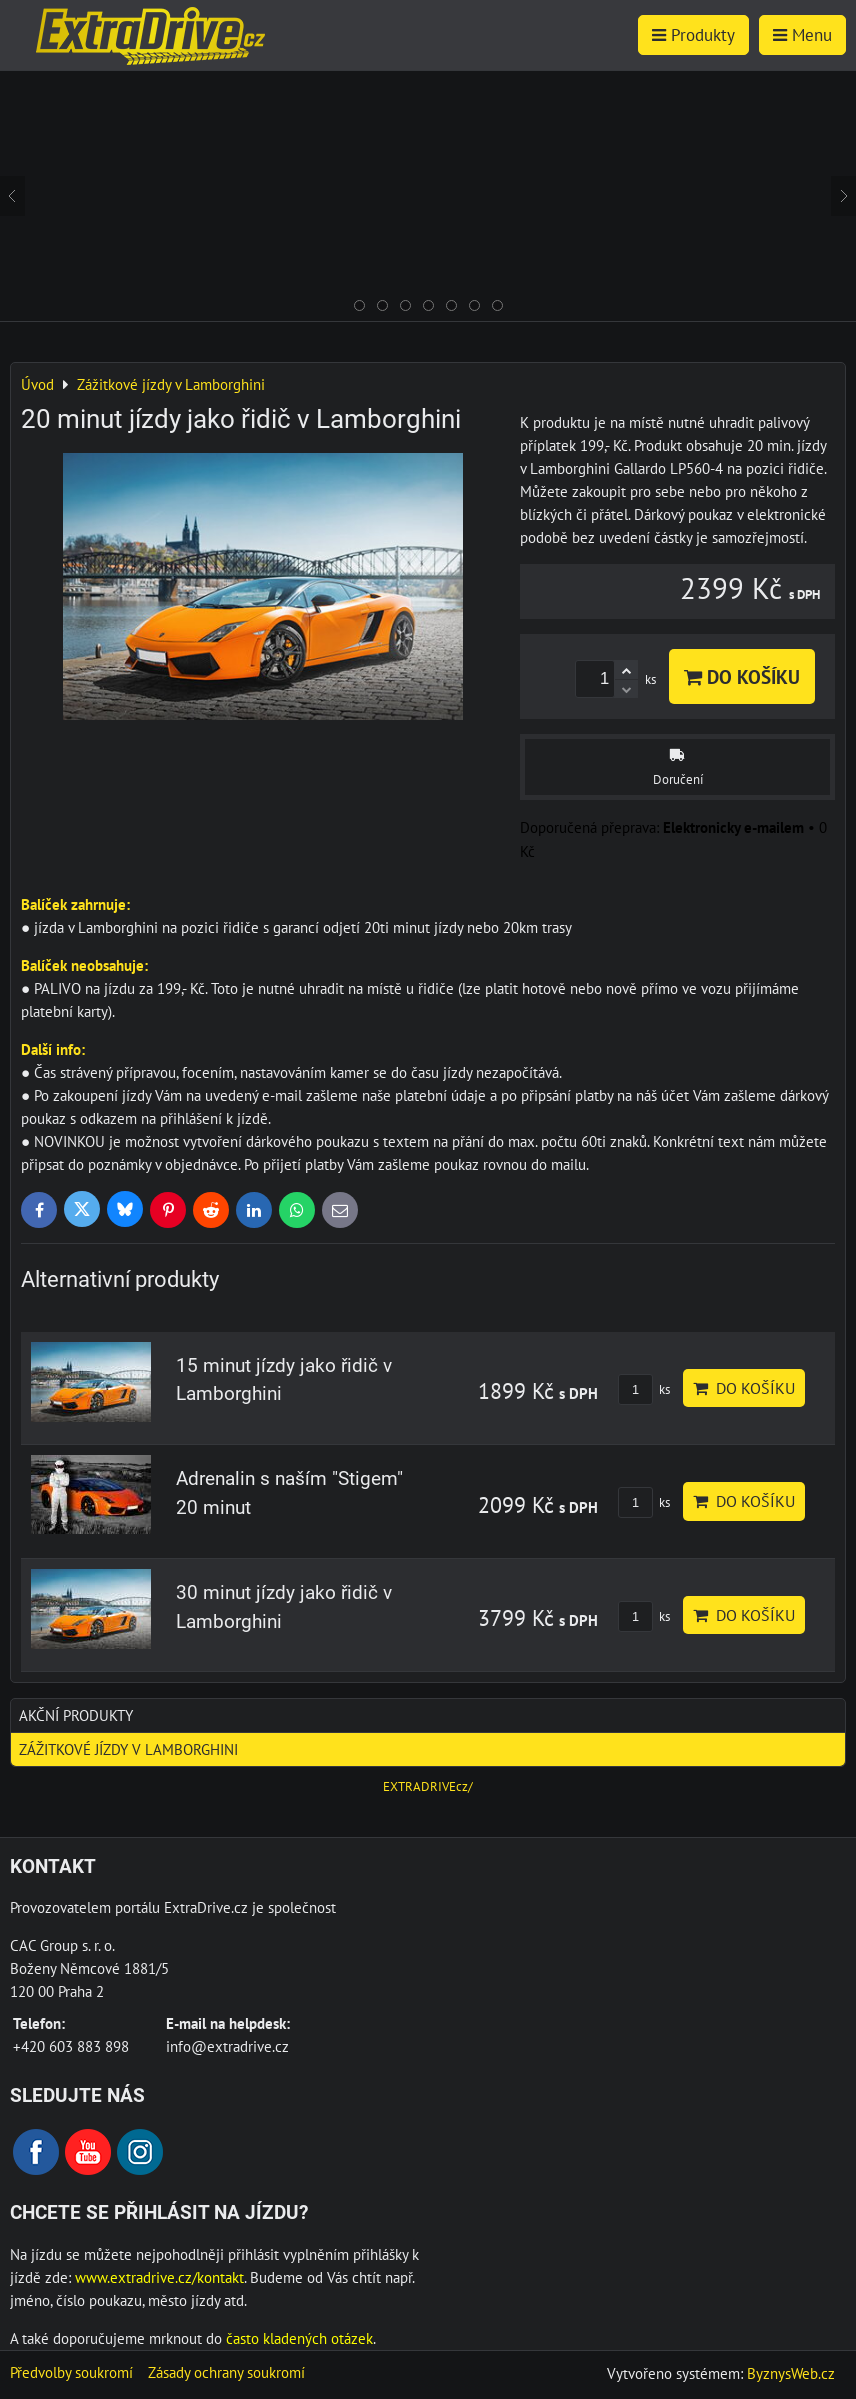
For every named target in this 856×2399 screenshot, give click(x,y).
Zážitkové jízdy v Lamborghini (128, 1749)
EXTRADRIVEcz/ (428, 1786)
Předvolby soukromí (71, 2372)
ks (644, 1389)
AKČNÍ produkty (76, 1715)
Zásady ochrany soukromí (226, 2372)
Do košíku (742, 676)
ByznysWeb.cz (791, 2373)
